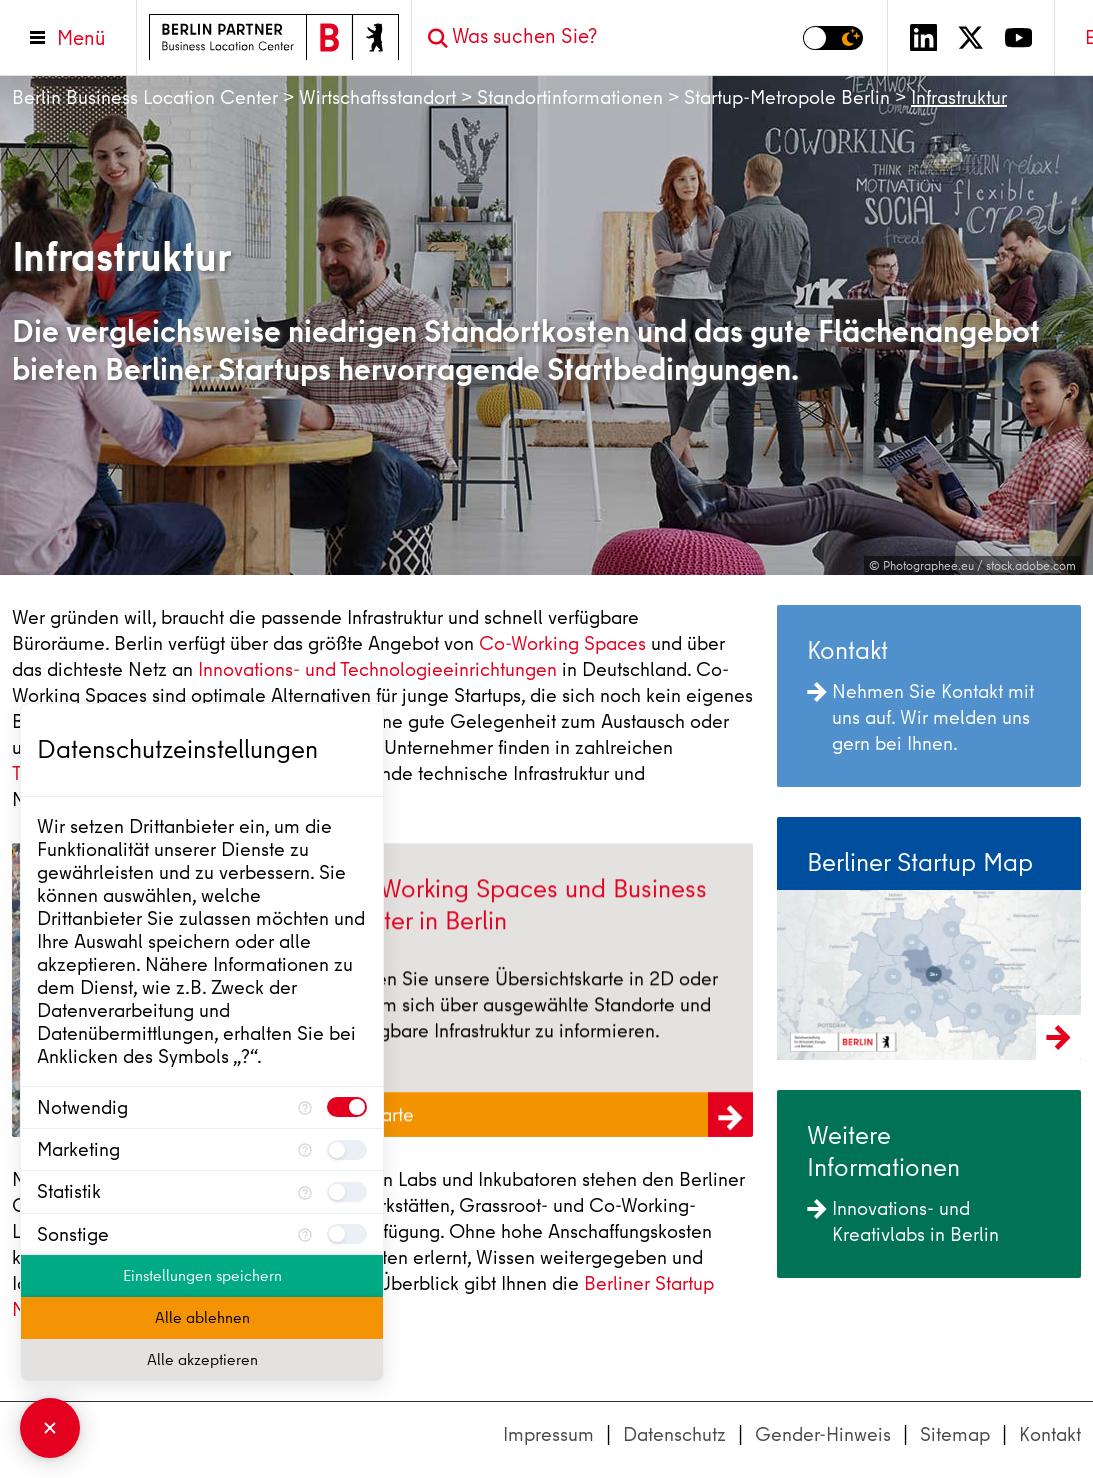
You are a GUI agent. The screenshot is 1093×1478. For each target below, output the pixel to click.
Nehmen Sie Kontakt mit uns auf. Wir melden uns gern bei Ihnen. (920, 717)
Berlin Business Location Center (145, 97)
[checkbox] (347, 1107)
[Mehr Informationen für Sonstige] (305, 1234)
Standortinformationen (570, 97)
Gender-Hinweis (823, 1434)
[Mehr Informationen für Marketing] (305, 1149)
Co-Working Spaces (562, 643)
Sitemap (955, 1434)
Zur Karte (545, 1119)
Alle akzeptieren (202, 1360)
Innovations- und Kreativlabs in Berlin (903, 1221)
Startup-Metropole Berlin (787, 97)
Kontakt (1050, 1434)
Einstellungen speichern (202, 1276)
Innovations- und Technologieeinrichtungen (377, 669)
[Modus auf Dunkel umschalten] (833, 38)
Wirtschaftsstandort (377, 97)
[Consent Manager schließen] (50, 1428)
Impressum (548, 1434)
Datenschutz (674, 1434)
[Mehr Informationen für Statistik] (305, 1191)
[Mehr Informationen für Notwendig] (305, 1107)
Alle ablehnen (202, 1318)
